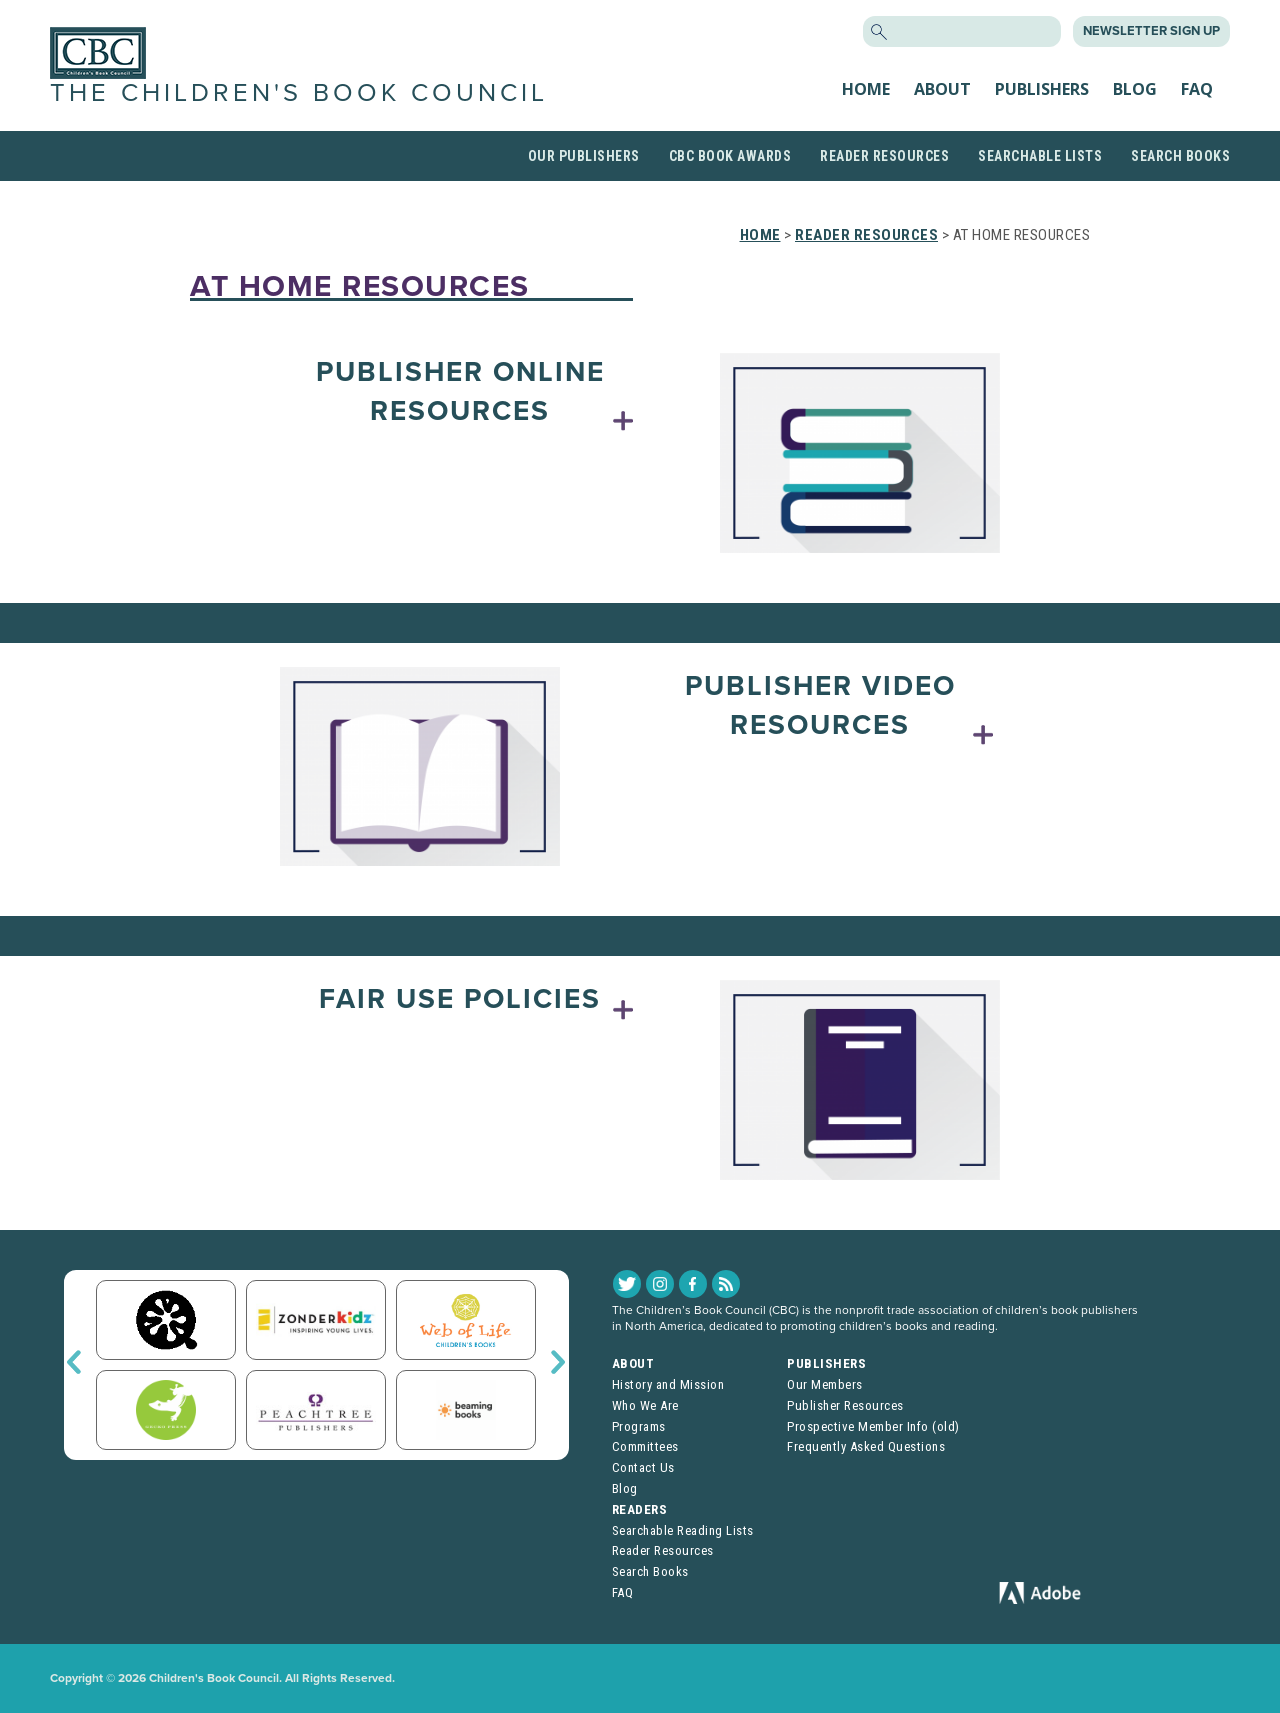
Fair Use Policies (460, 999)
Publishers (1042, 89)
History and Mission (668, 1384)
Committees (645, 1446)
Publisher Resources (845, 1405)
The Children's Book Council (299, 93)
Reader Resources (884, 156)
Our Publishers (584, 156)
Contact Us (643, 1467)
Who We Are (645, 1405)
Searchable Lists (1040, 156)
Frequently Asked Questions (866, 1446)
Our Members (825, 1384)
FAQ (1197, 89)
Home (866, 89)
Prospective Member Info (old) (873, 1426)
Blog (1135, 89)
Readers (640, 1509)
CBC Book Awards (730, 156)
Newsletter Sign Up (1151, 31)
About (942, 89)
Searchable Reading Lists (683, 1530)
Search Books (1180, 156)
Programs (639, 1426)
